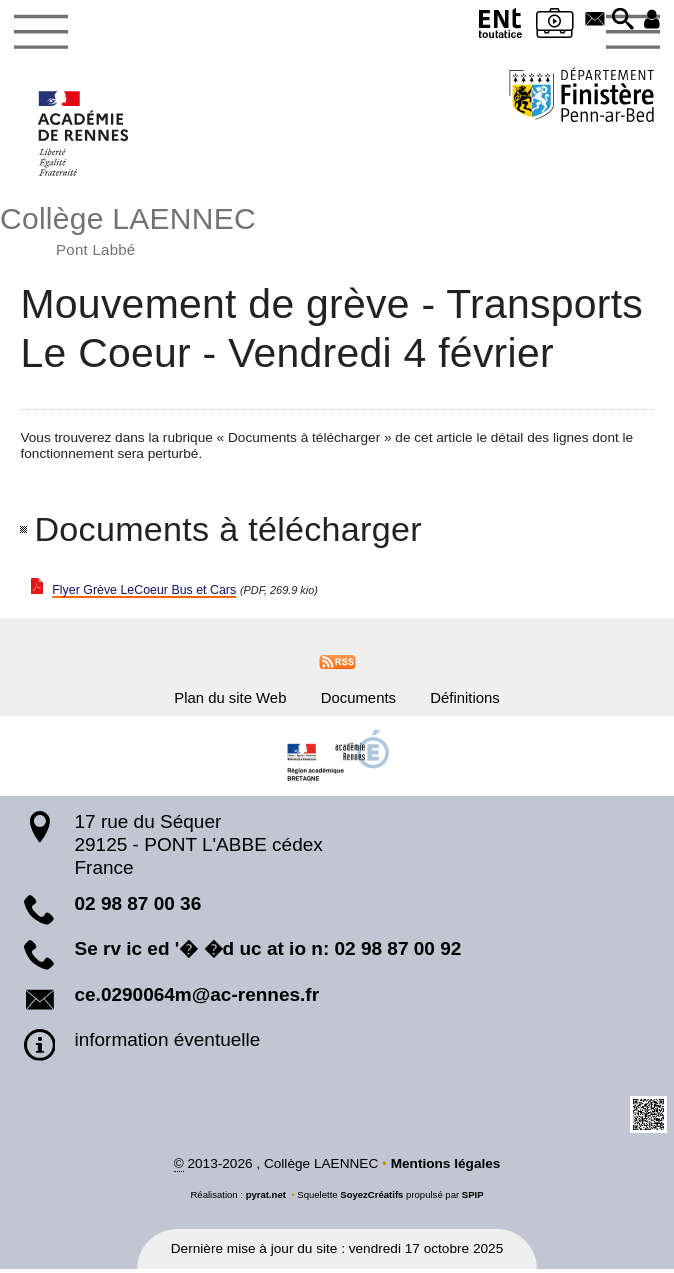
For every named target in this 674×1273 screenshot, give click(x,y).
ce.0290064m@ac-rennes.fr (196, 998)
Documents (360, 699)
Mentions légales (446, 1166)
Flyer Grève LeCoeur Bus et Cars (153, 589)
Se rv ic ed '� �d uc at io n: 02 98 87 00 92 (267, 952)
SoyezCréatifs (371, 1198)
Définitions (477, 699)
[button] (620, 21)
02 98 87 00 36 (137, 907)
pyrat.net (266, 1198)
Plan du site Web (219, 699)
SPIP (473, 1198)
